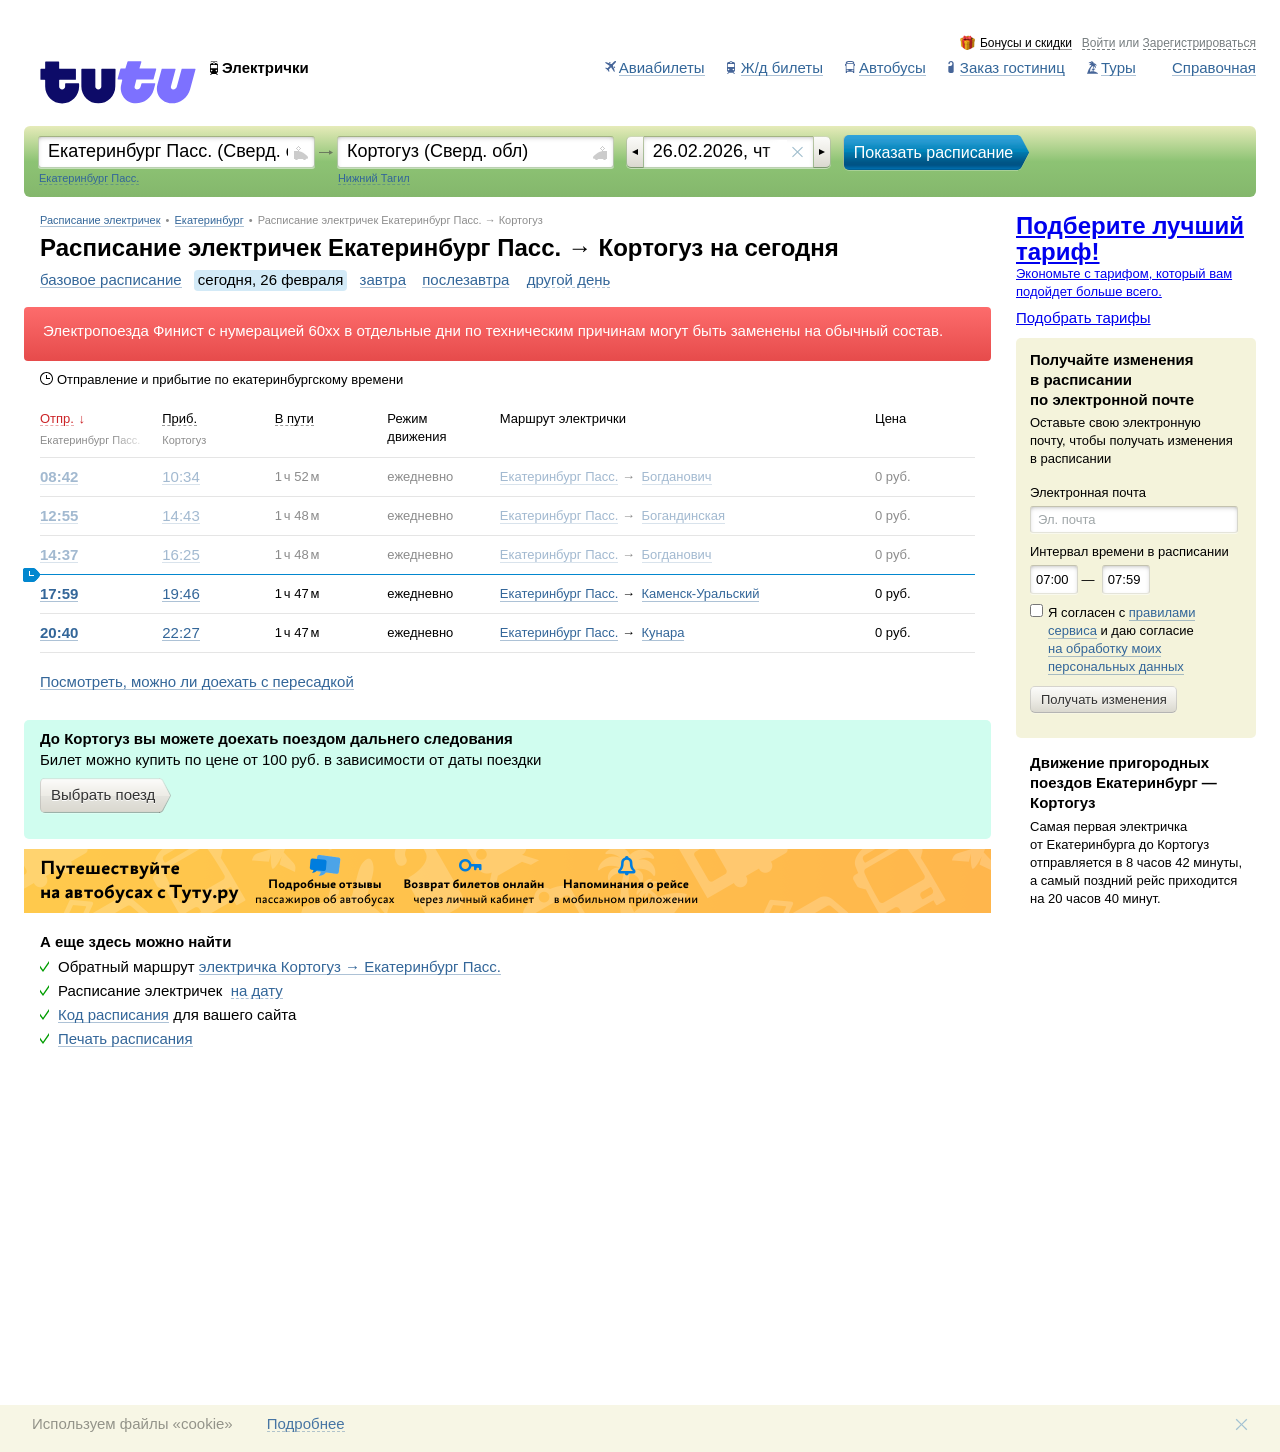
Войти (1099, 43)
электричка (350, 967)
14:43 (181, 516)
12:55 (59, 516)
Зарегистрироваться (1199, 43)
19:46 (181, 594)
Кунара (663, 632)
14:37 (59, 555)
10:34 (181, 477)
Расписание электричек (100, 220)
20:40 (59, 633)
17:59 (59, 594)
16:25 (181, 555)
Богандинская (683, 515)
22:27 (181, 633)
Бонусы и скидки (1026, 43)
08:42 (59, 477)
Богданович (677, 476)
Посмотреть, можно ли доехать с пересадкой (197, 682)
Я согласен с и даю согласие (1121, 640)
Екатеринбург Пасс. (559, 476)
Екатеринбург (209, 220)
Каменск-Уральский (701, 593)
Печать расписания (125, 1039)
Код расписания (113, 1015)
